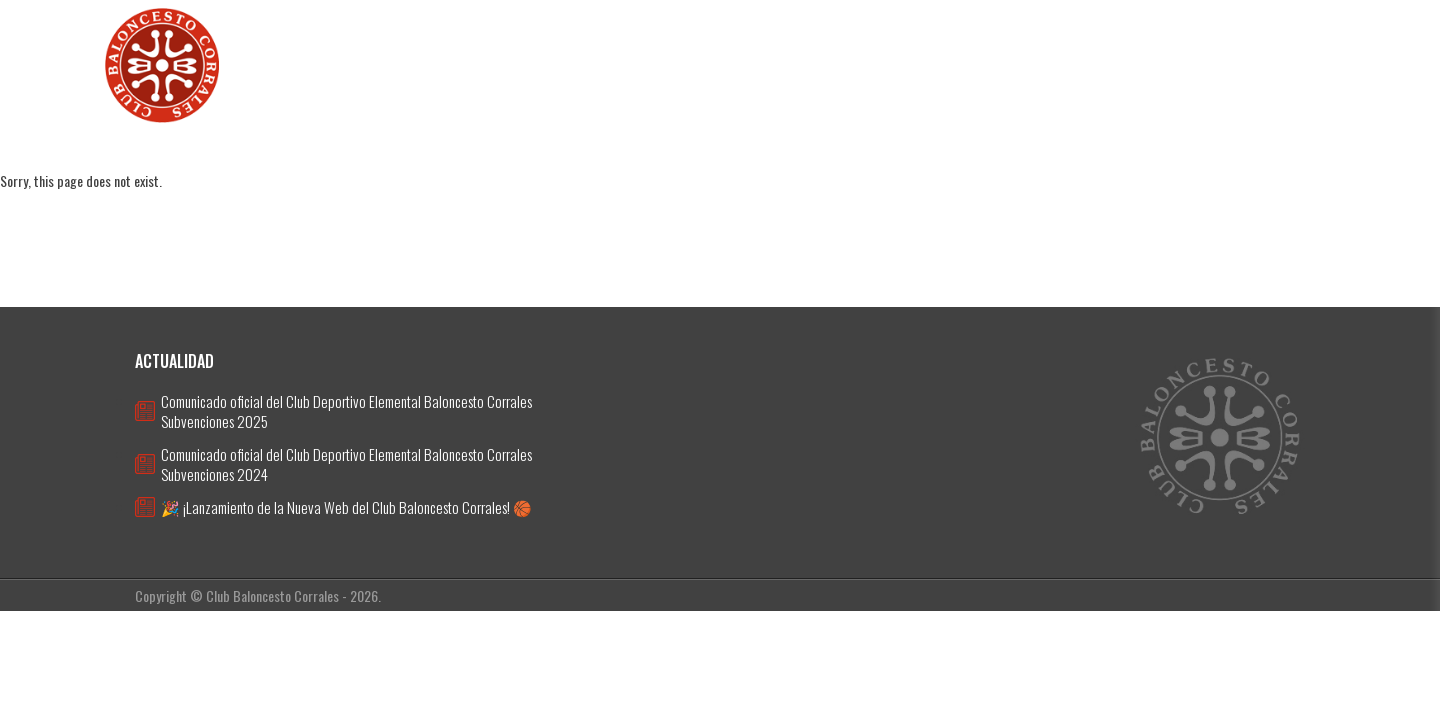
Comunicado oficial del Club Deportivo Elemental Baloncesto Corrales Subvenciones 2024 (346, 464)
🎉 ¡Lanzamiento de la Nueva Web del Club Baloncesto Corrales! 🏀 (346, 507)
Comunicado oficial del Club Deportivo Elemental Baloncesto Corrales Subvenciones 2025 (346, 411)
